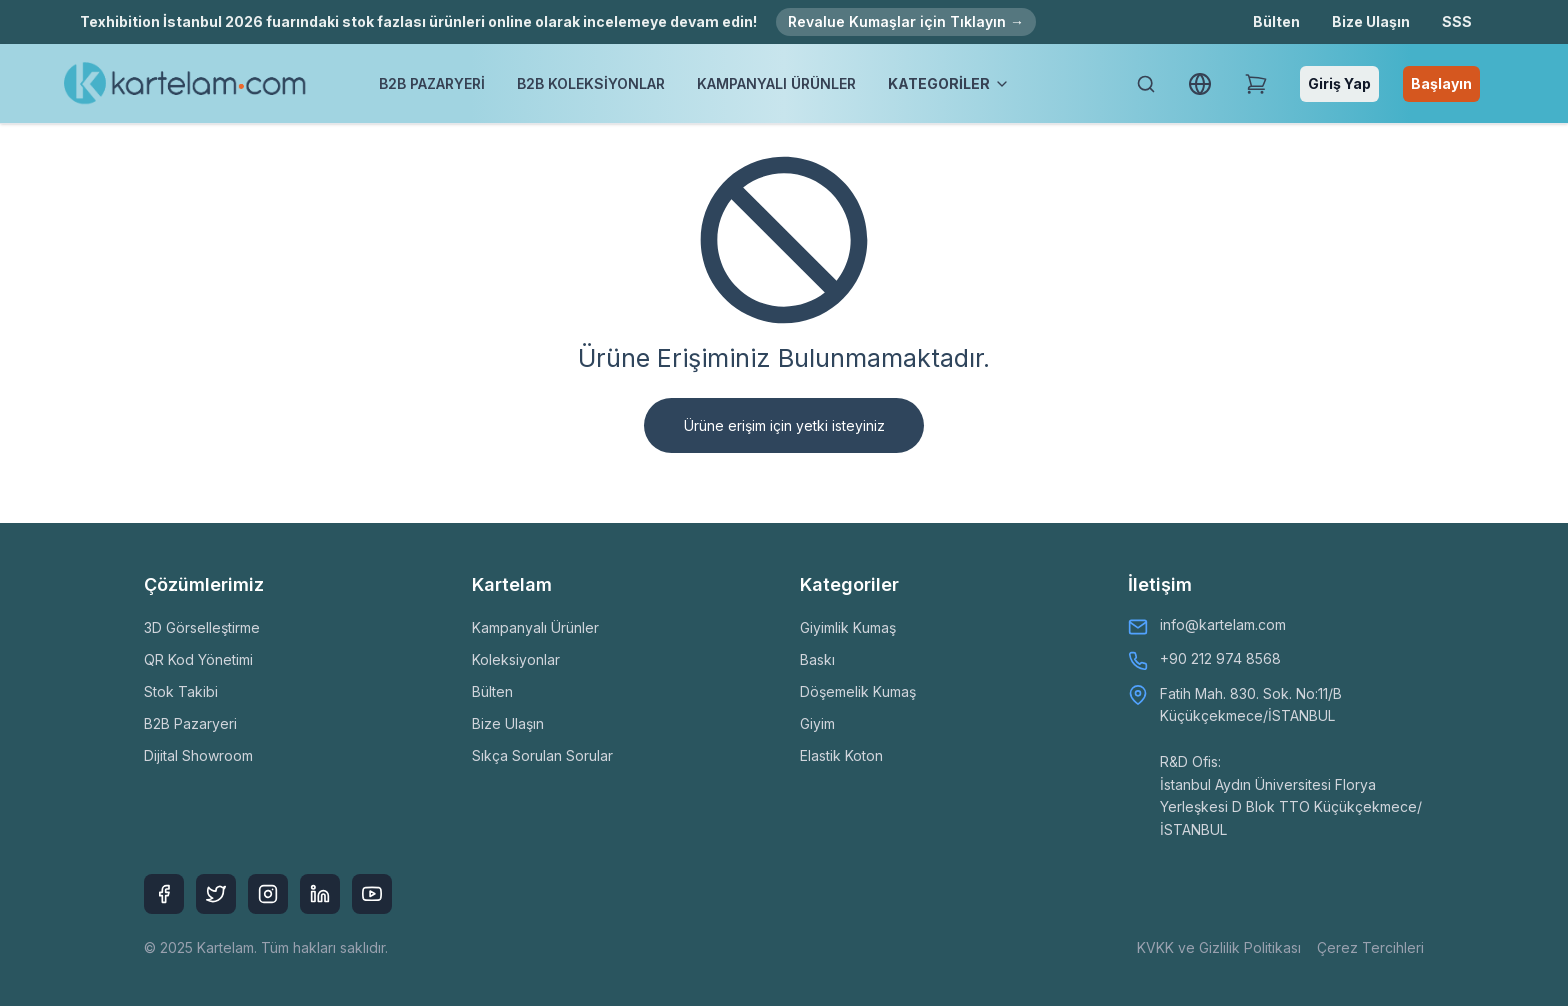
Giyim (817, 723)
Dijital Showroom (198, 755)
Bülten (1276, 21)
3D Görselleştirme (202, 627)
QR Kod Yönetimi (198, 659)
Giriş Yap (1339, 83)
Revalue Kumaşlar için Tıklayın (906, 21)
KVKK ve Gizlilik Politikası (1219, 947)
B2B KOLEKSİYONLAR (591, 83)
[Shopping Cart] (1256, 84)
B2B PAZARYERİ (432, 83)
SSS (1457, 21)
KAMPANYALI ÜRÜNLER (776, 83)
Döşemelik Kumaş (858, 691)
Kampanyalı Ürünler (535, 627)
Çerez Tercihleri (1370, 947)
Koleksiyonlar (516, 659)
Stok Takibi (181, 691)
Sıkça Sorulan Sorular (542, 755)
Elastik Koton (841, 755)
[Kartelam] (185, 84)
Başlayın (1441, 83)
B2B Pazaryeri (190, 723)
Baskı (817, 659)
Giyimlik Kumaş (848, 627)
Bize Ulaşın (1371, 21)
